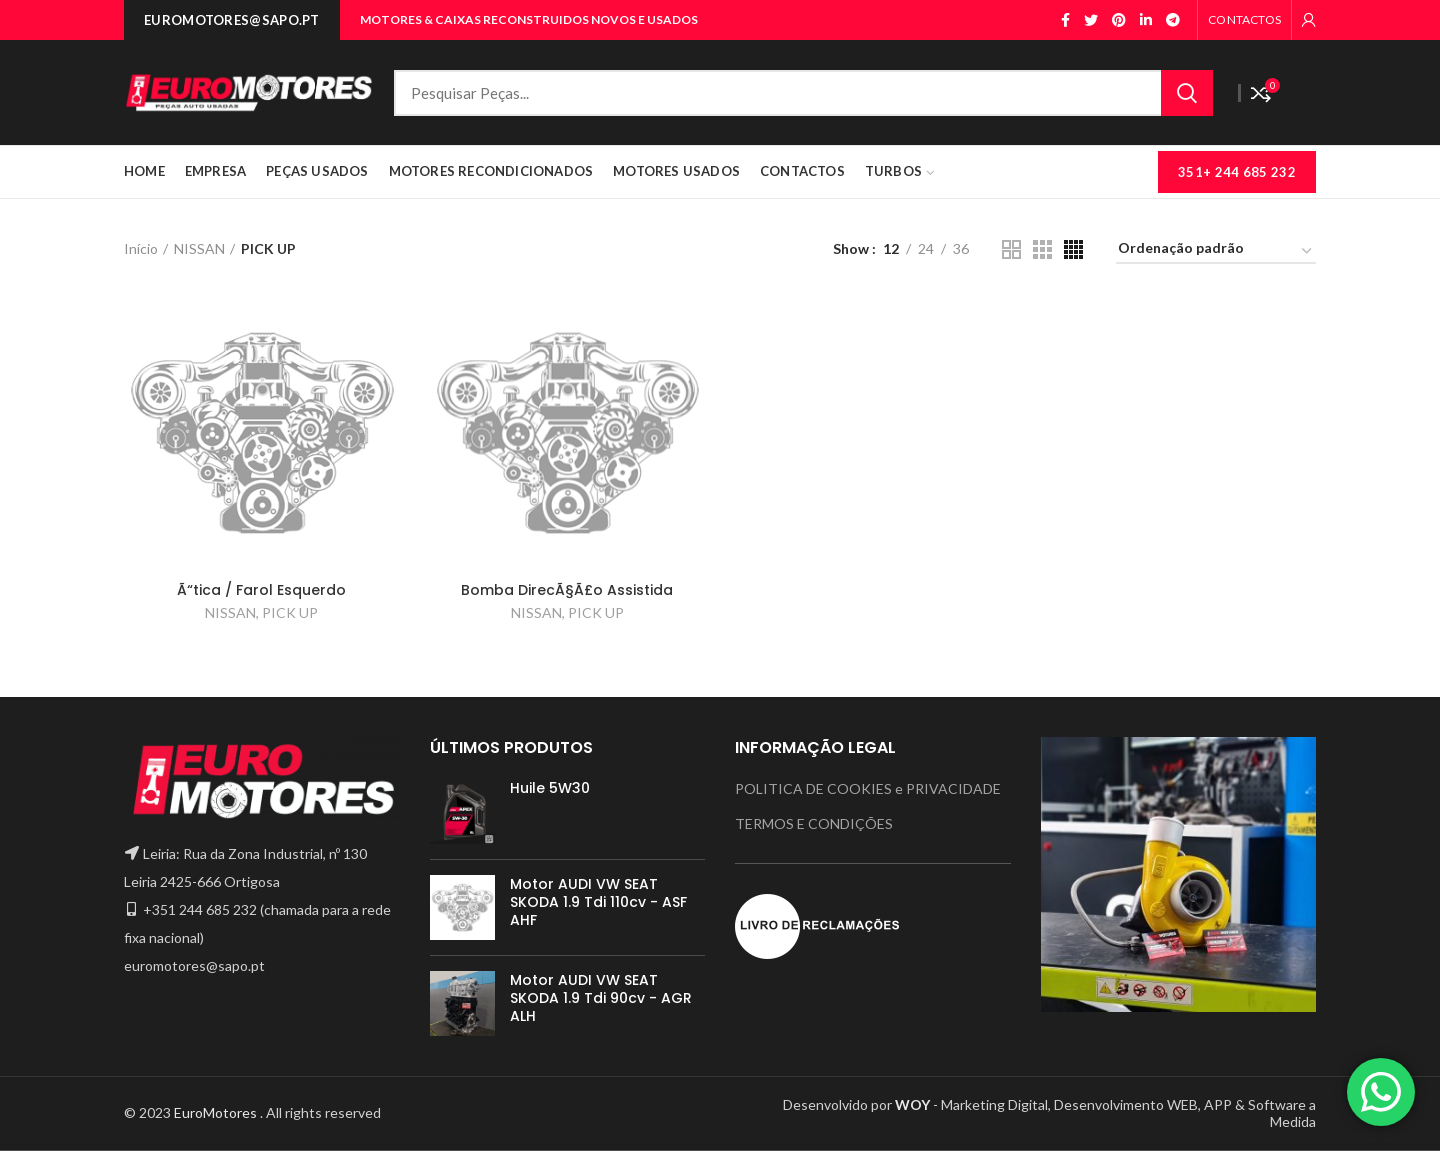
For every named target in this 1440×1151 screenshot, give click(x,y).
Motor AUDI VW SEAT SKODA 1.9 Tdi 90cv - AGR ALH (601, 998)
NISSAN (199, 248)
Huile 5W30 (550, 788)
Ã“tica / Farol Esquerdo (261, 590)
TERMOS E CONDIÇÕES (814, 823)
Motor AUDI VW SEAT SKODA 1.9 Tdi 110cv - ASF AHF (598, 902)
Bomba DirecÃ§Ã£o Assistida (567, 590)
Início (141, 248)
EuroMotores (217, 1112)
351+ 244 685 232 (1237, 172)
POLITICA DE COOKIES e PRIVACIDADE (868, 788)
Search (1187, 93)
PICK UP (290, 612)
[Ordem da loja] (1216, 251)
